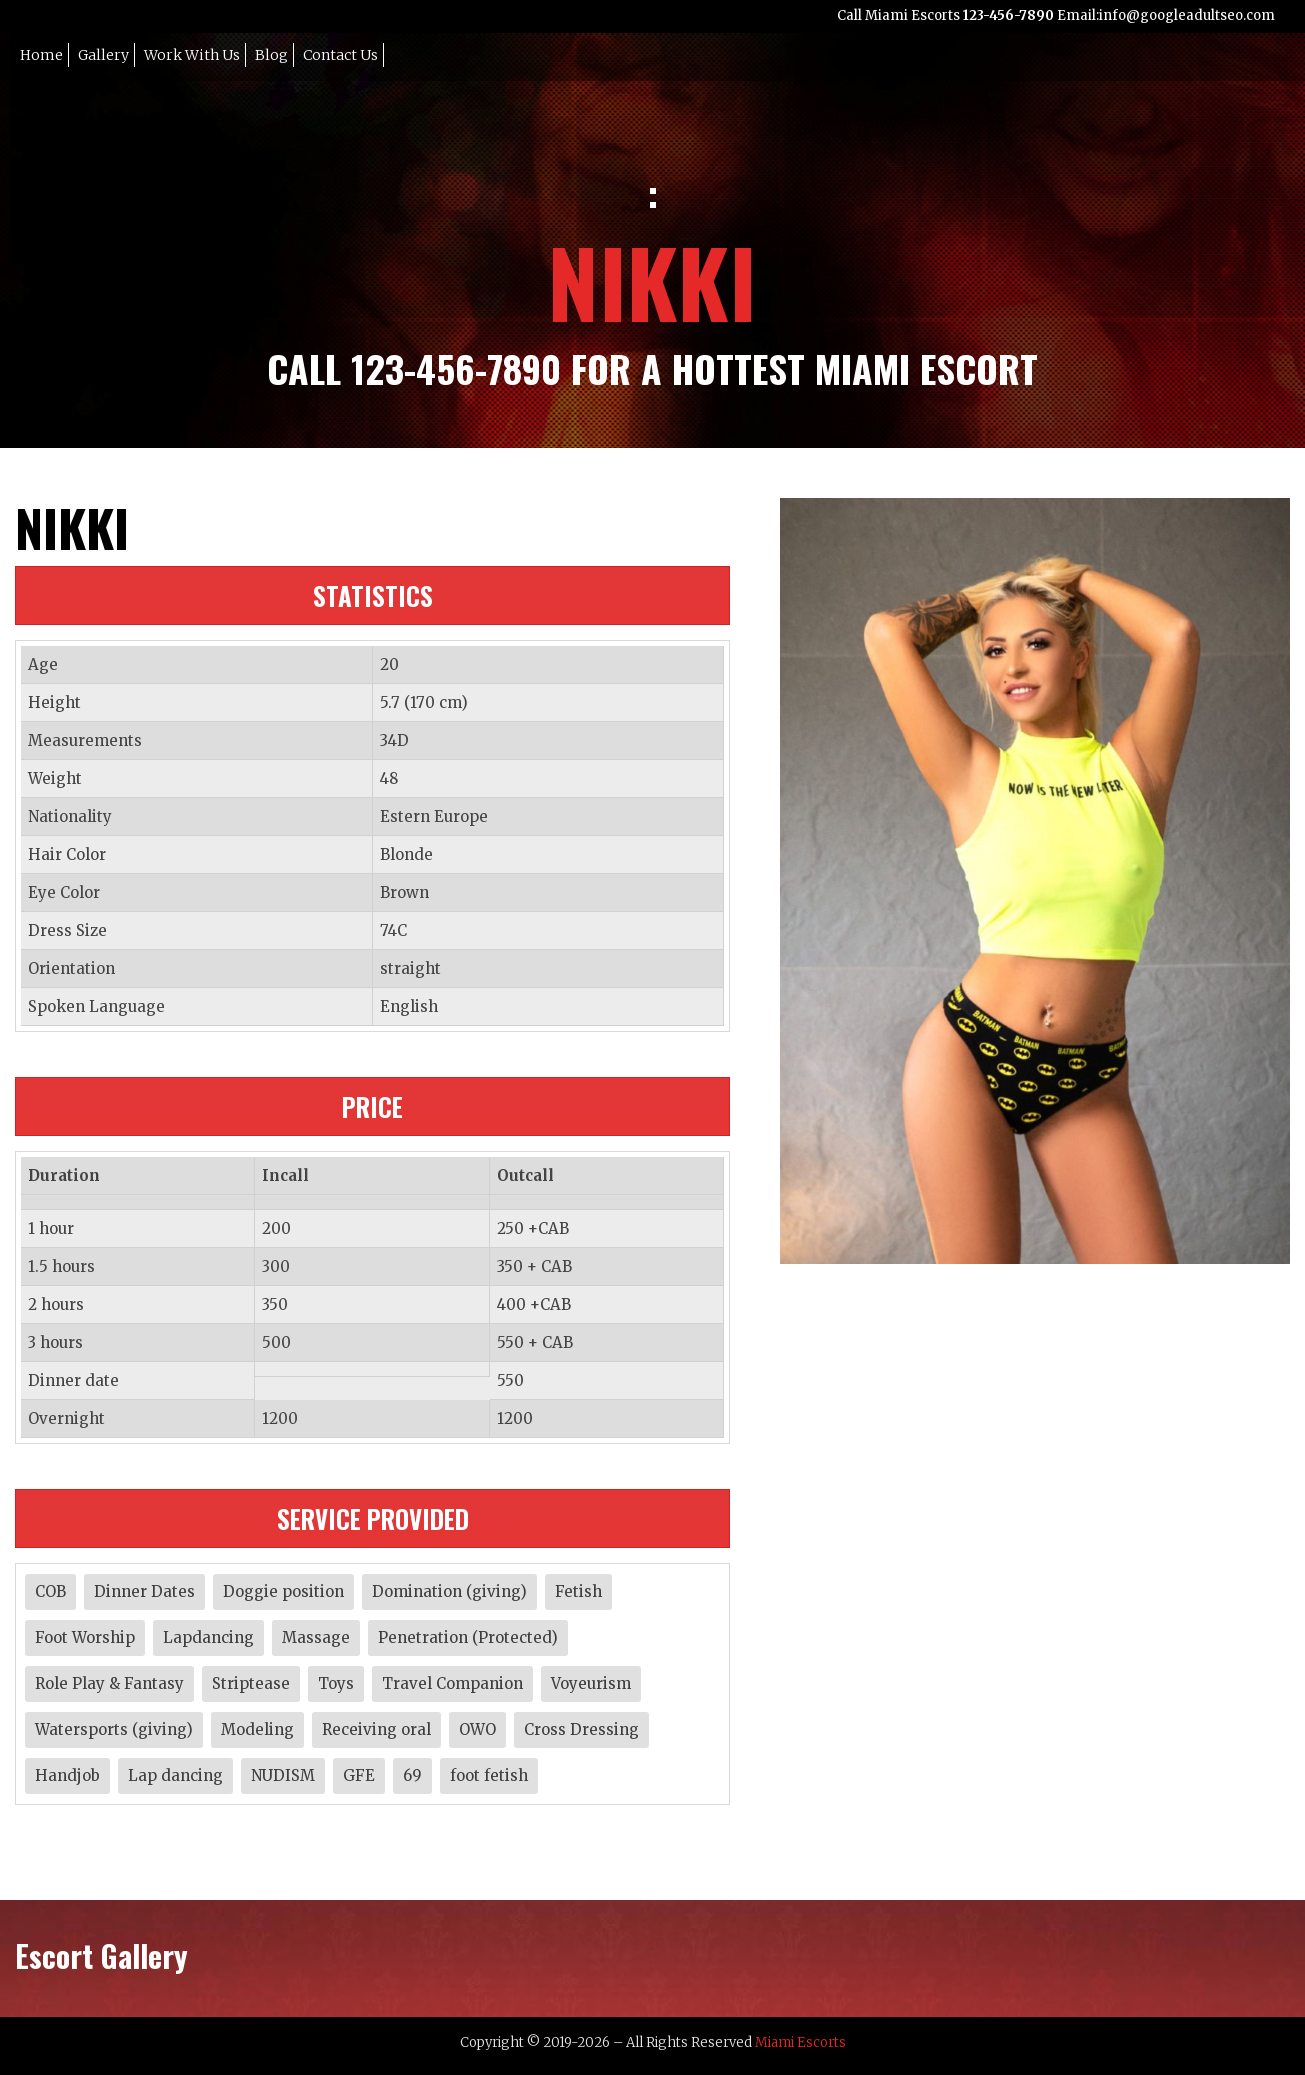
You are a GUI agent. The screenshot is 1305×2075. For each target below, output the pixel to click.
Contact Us (340, 55)
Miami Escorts (800, 2042)
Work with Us (192, 55)
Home (41, 55)
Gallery (103, 55)
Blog (271, 55)
